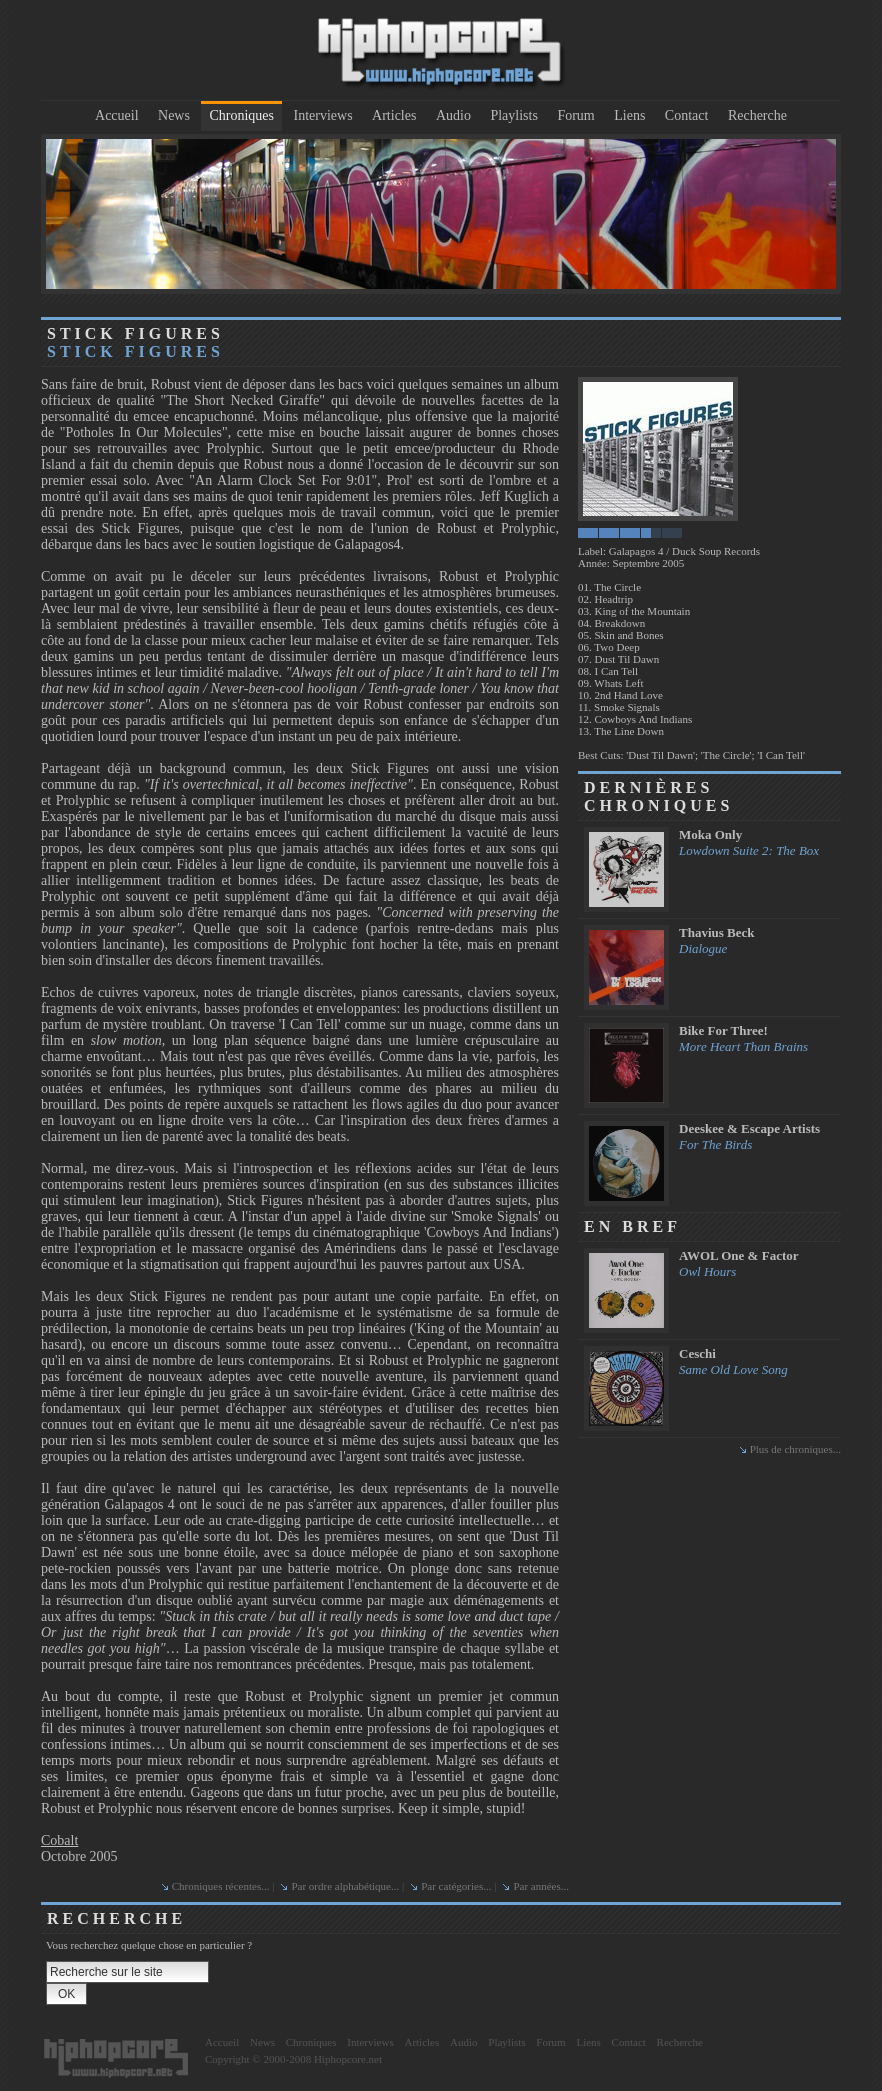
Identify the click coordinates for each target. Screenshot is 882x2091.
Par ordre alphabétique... (345, 1886)
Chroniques (241, 115)
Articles (394, 115)
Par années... (541, 1886)
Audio (453, 115)
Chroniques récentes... (221, 1886)
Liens (629, 115)
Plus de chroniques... (795, 1449)
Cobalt (59, 1840)
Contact (687, 115)
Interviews (323, 115)
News (174, 115)
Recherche (757, 115)
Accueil (117, 115)
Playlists (513, 115)
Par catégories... (456, 1886)
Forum (575, 115)
